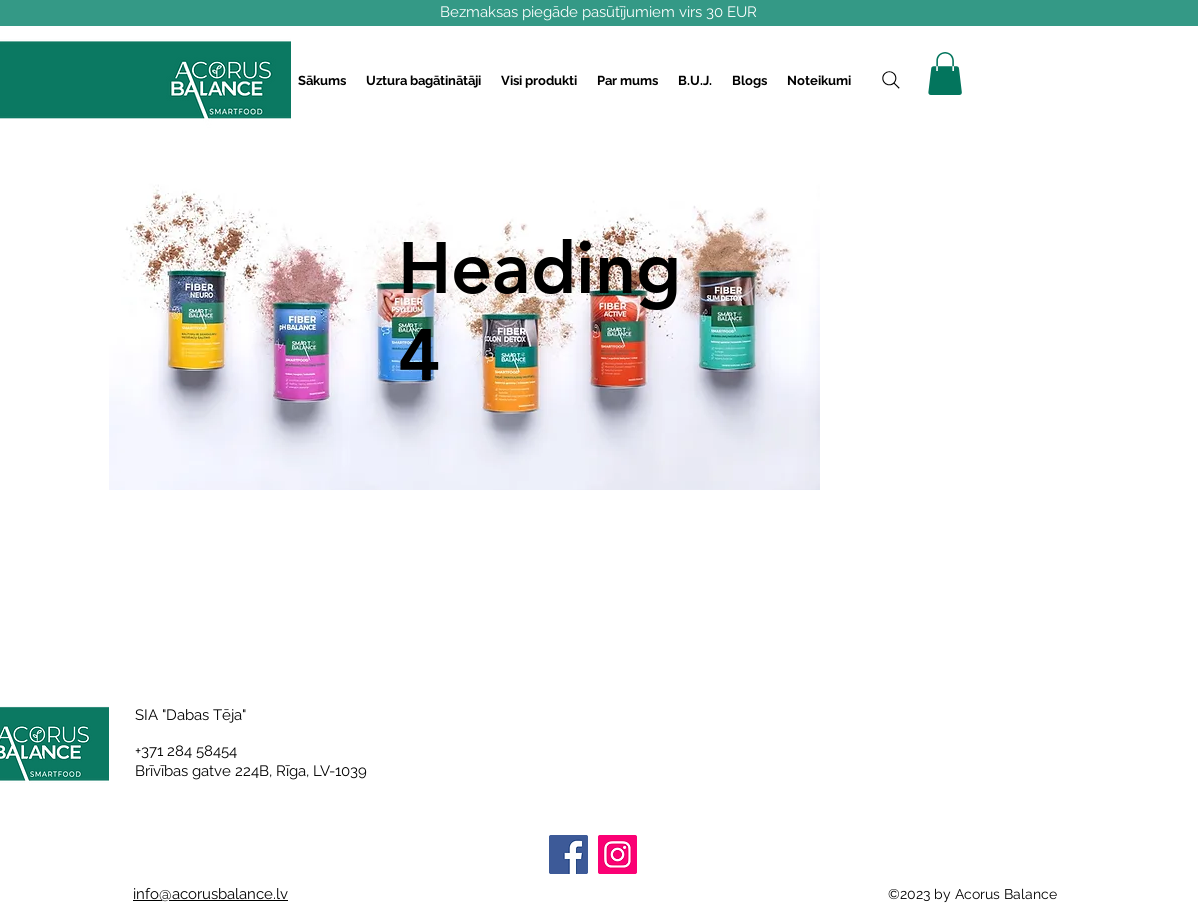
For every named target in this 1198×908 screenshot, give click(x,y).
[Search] (891, 80)
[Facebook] (568, 854)
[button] (423, 80)
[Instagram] (617, 854)
